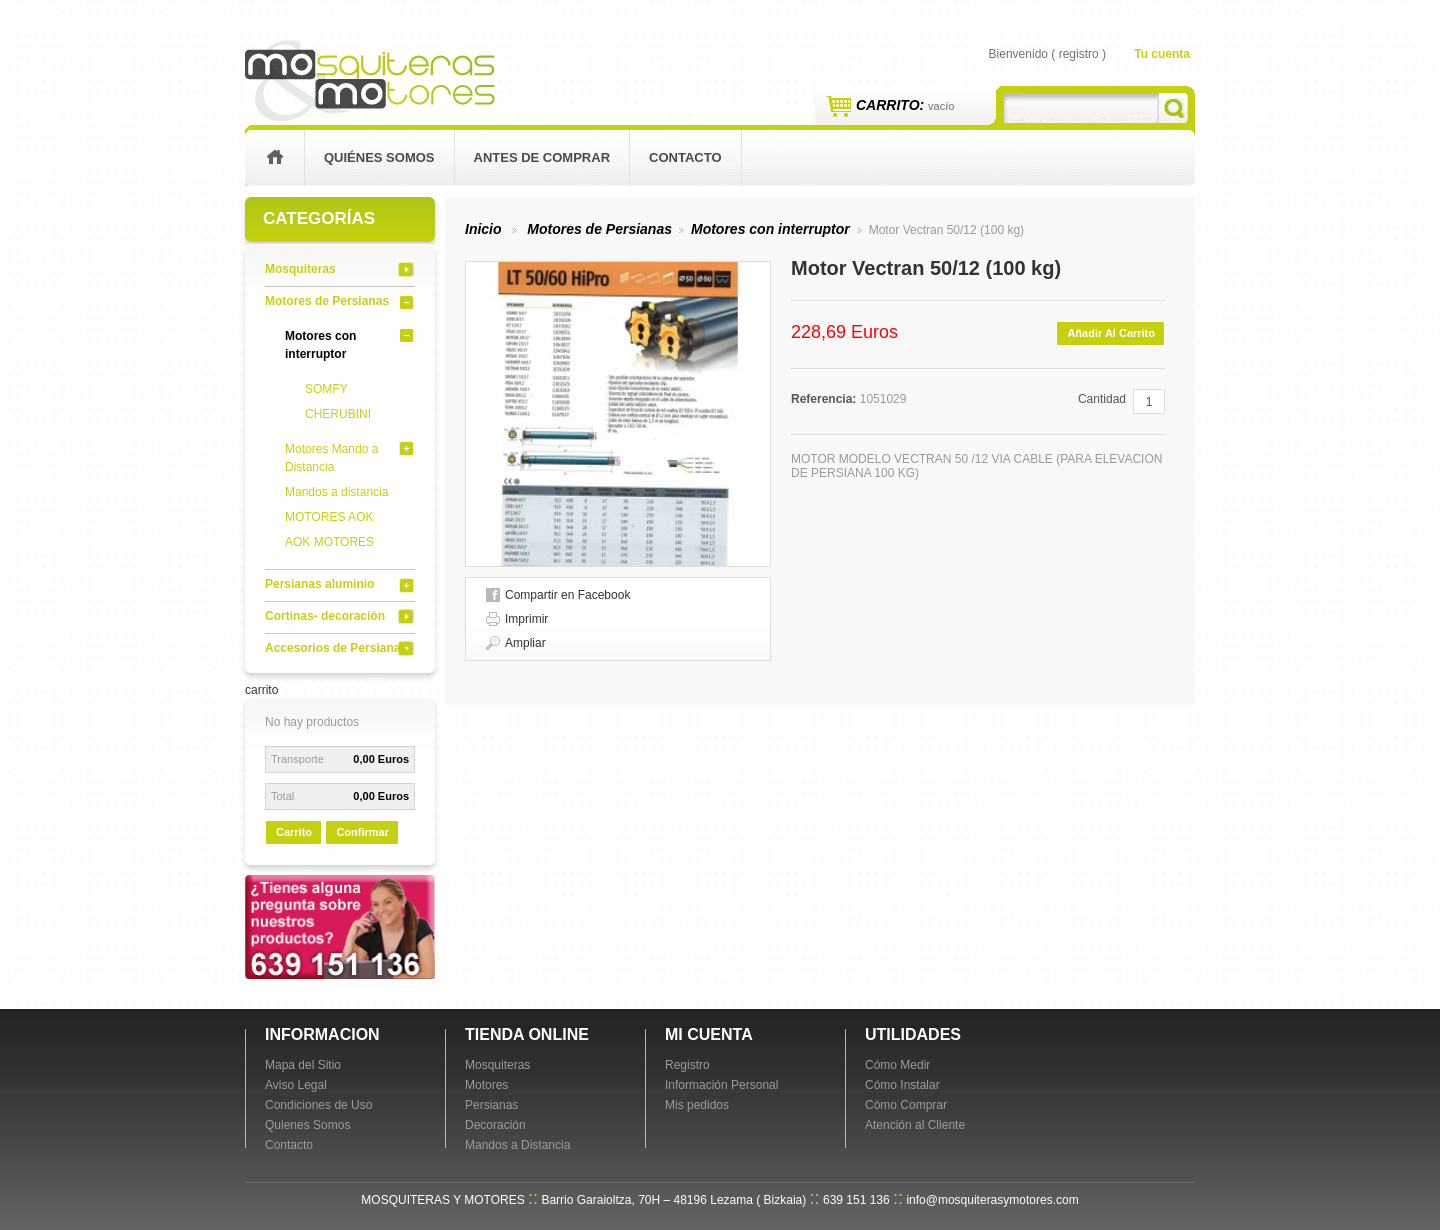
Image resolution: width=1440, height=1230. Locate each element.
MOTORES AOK (329, 517)
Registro (687, 1065)
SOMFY (326, 389)
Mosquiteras (300, 269)
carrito (261, 690)
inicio (274, 158)
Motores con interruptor (770, 229)
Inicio (483, 229)
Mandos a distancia (336, 492)
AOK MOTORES (329, 542)
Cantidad (1102, 399)
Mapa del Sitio (303, 1065)
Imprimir (526, 619)
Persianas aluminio (319, 584)
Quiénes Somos (379, 157)
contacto (685, 157)
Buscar (1173, 108)
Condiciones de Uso (318, 1105)
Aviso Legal (296, 1085)
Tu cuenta (1162, 54)
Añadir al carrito (1111, 333)
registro (1079, 54)
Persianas (491, 1105)
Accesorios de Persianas (336, 648)
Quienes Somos (307, 1125)
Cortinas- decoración (325, 616)
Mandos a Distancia (517, 1145)
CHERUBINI (338, 414)
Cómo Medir (897, 1065)
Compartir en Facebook (567, 595)
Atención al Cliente (915, 1125)
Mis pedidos (697, 1105)
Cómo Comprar (906, 1105)
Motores (486, 1085)
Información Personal (721, 1085)
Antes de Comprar (542, 157)
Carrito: (905, 105)
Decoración (495, 1125)
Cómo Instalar (902, 1085)
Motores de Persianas (327, 301)
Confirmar (362, 832)
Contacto (289, 1145)
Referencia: (825, 399)
